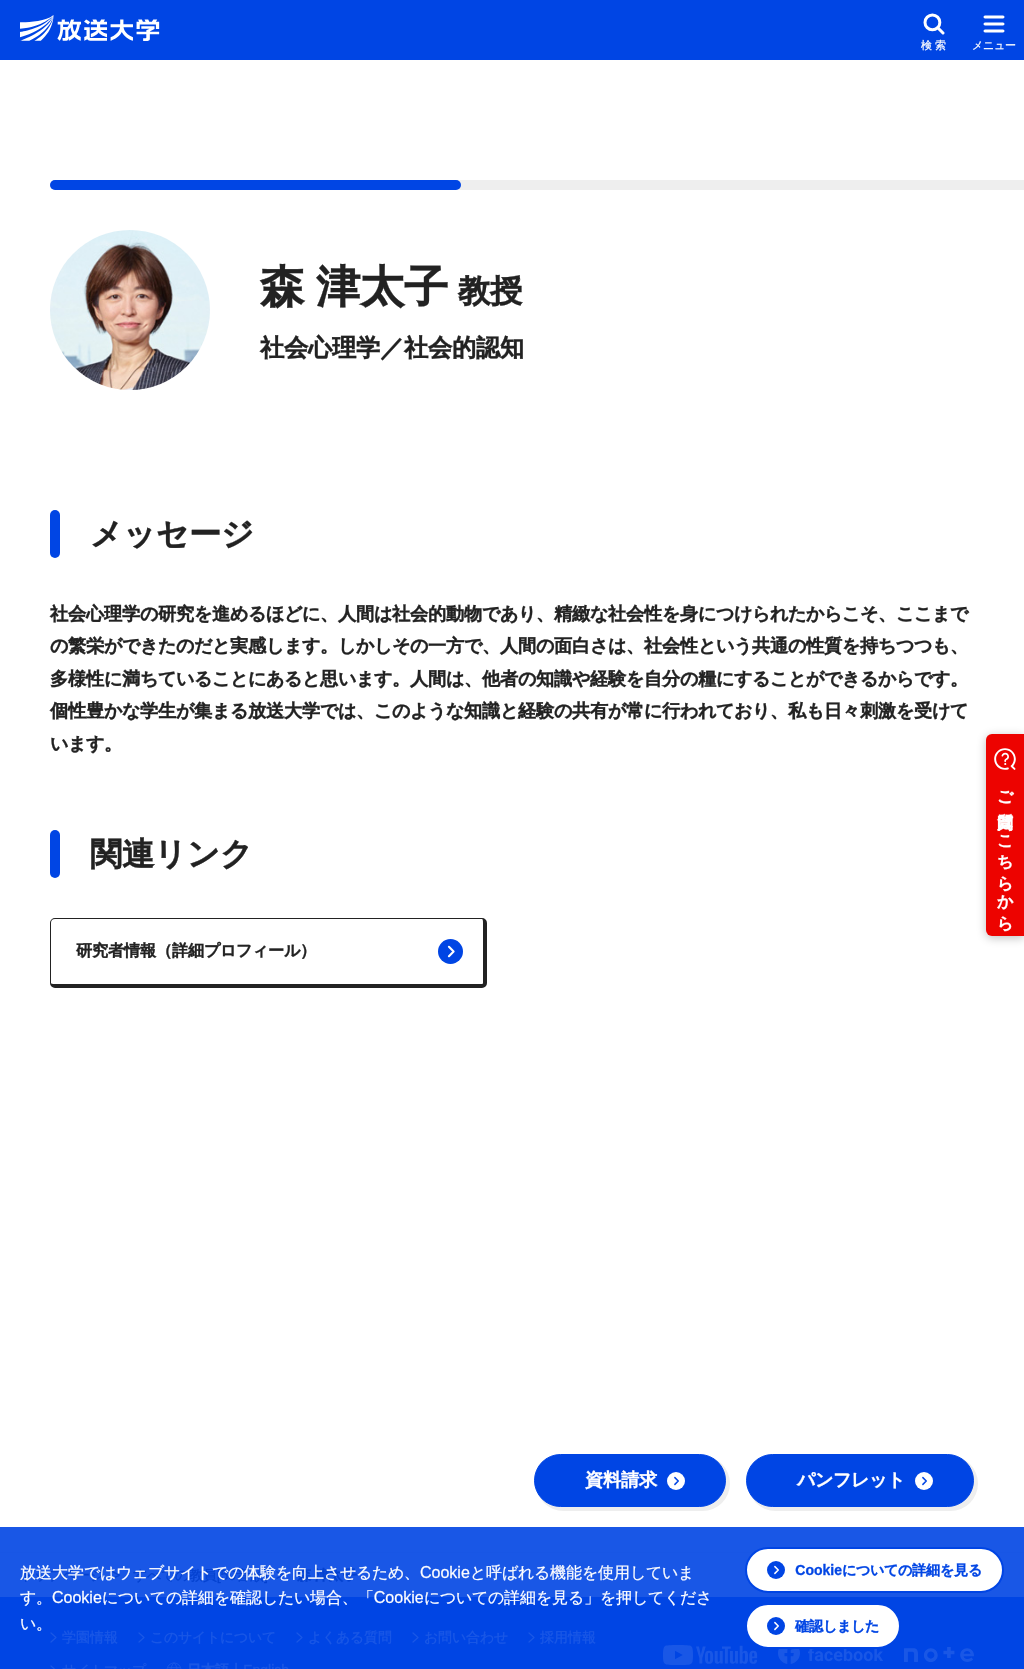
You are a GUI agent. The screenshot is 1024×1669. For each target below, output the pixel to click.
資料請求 (635, 1480)
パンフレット (865, 1480)
